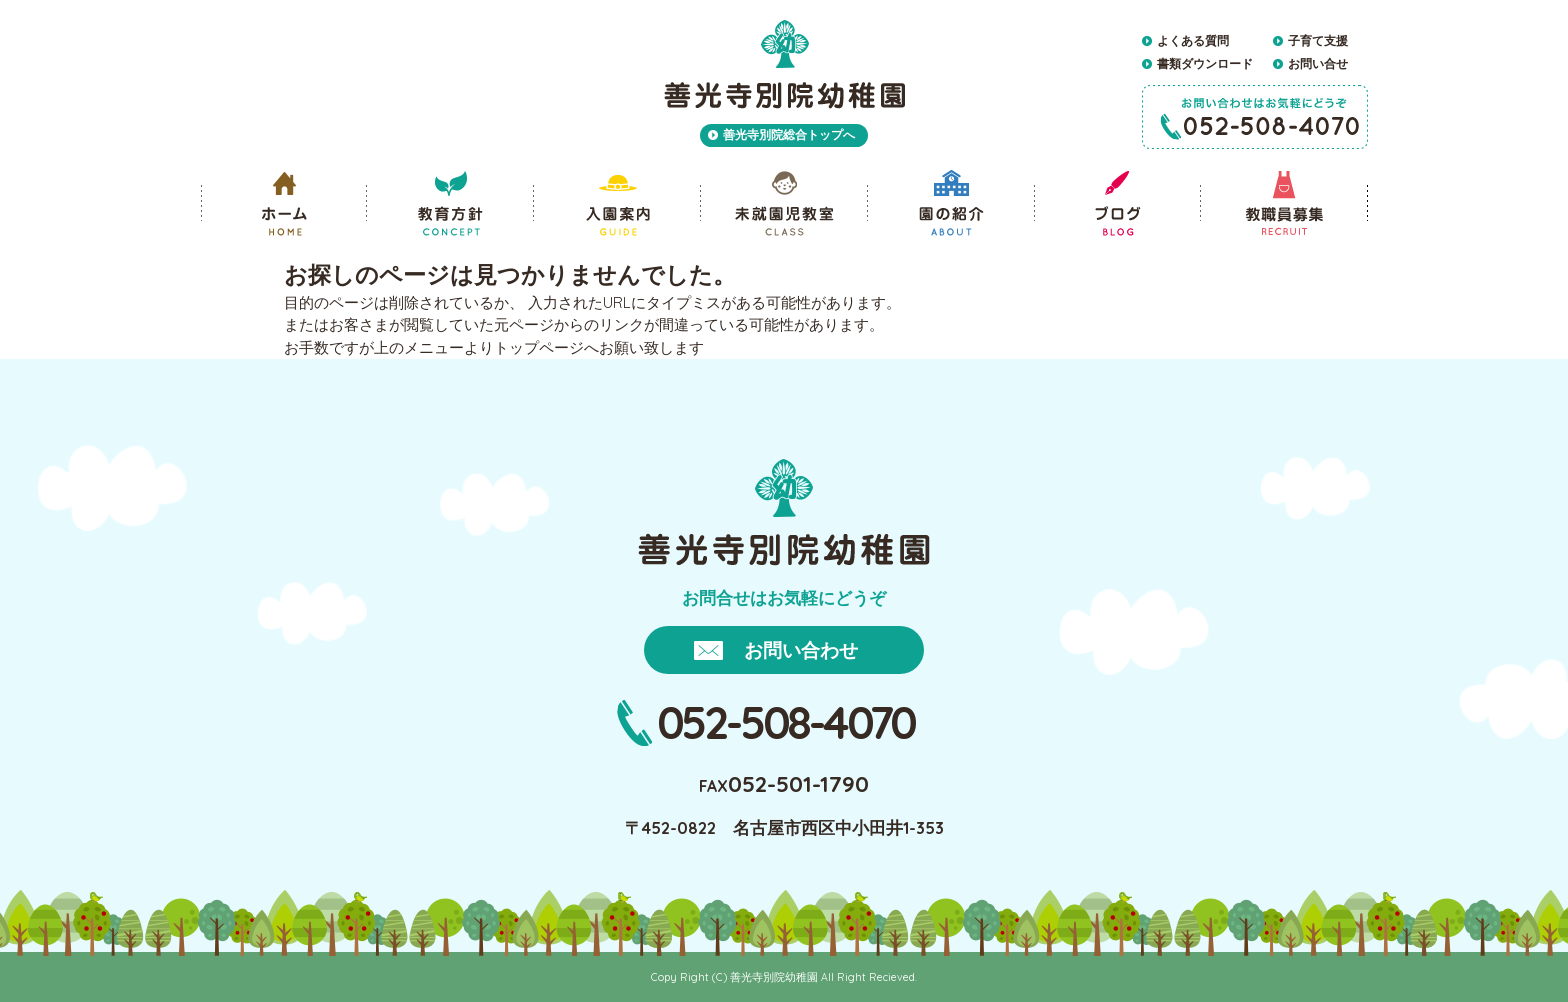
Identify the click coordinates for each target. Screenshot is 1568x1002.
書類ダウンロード (1205, 63)
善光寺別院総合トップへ (789, 134)
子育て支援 (1318, 40)
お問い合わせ (801, 650)
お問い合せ (1318, 63)
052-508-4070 (786, 722)
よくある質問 (1193, 40)
